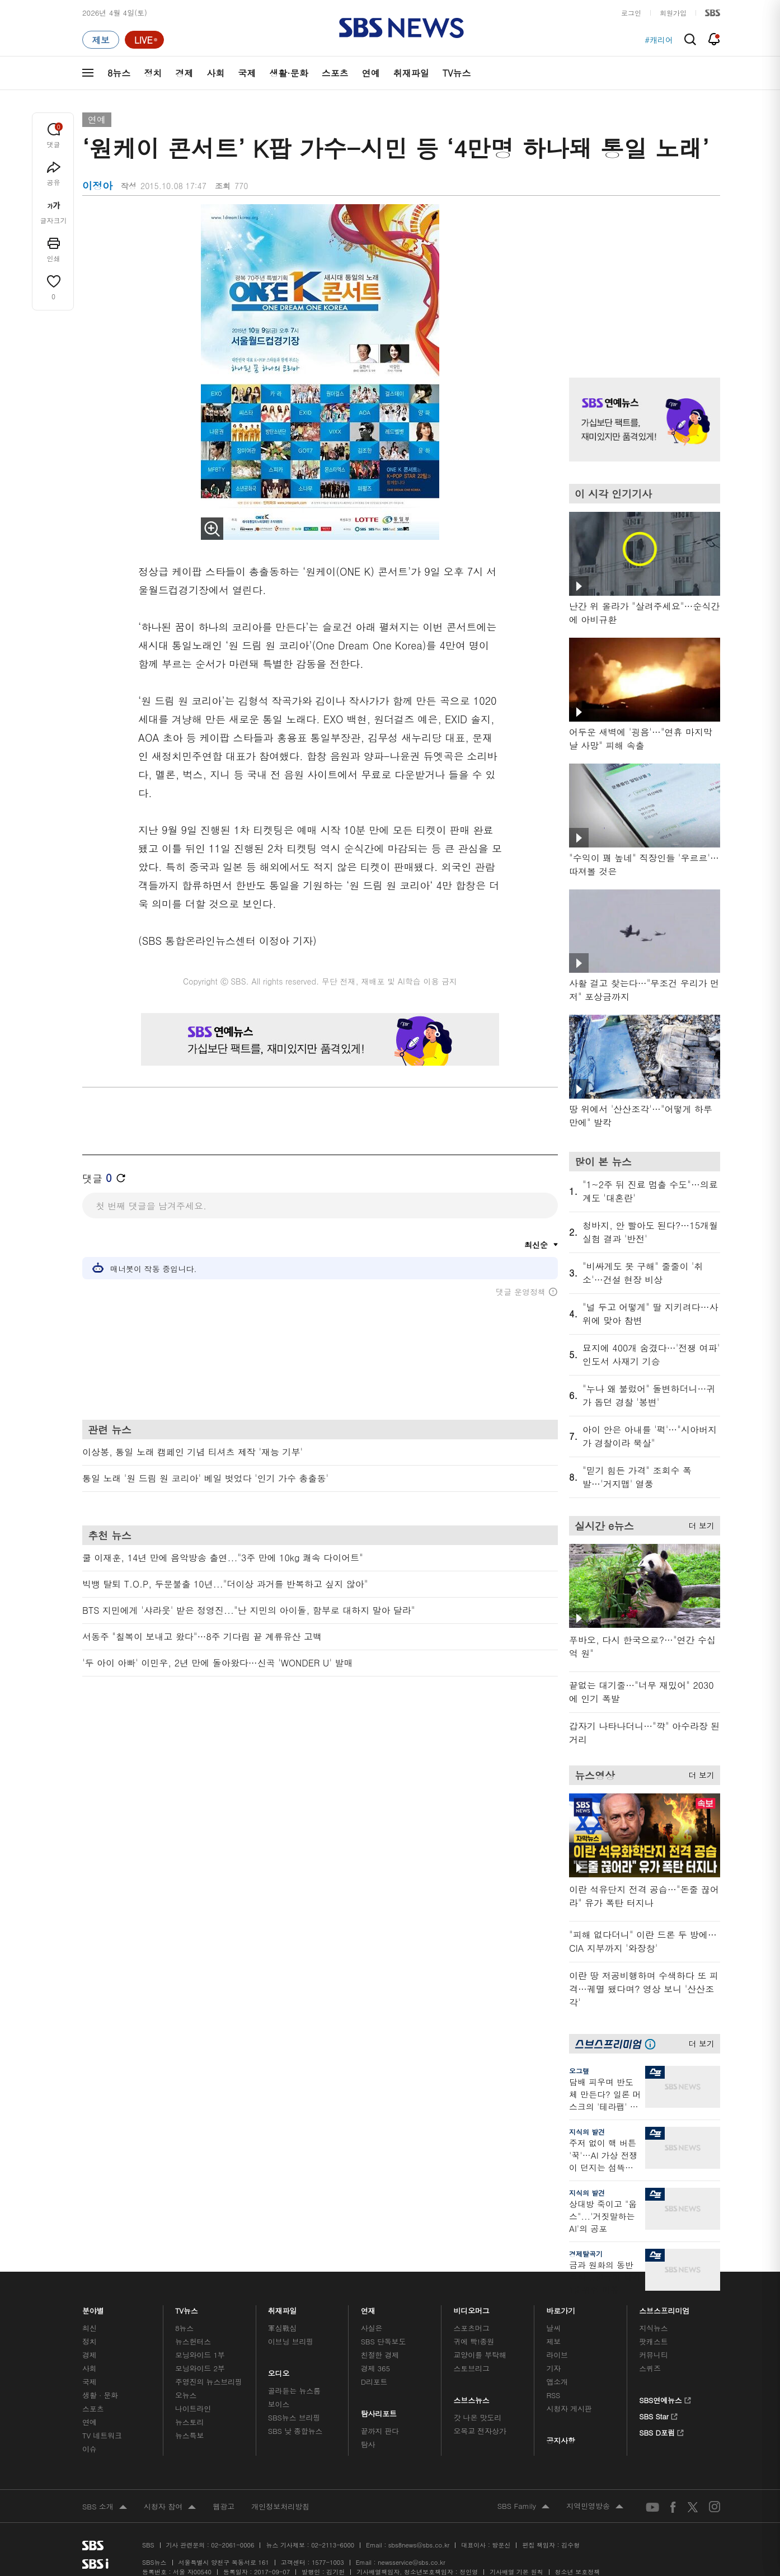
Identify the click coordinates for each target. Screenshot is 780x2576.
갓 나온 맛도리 (478, 2417)
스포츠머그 (472, 2328)
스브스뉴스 (472, 2397)
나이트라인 (193, 2408)
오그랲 (579, 2070)
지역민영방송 (594, 2506)
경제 (184, 73)
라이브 (557, 2354)
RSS (553, 2395)
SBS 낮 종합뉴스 (295, 2431)
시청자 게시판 (568, 2408)
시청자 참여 (170, 2507)
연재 (368, 2308)
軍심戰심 (282, 2328)
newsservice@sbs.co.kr (411, 2562)
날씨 (553, 2328)
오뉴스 (186, 2395)
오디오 (279, 2370)
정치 (153, 73)
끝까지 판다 (380, 2431)
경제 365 (375, 2368)
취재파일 (411, 73)
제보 (553, 2341)
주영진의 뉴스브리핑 (208, 2381)
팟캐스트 (653, 2341)
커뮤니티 (653, 2354)
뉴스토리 (189, 2422)
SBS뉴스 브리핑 (294, 2417)
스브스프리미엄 (664, 2308)
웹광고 (223, 2506)
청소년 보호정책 (577, 2572)
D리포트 (374, 2381)
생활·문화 (288, 73)
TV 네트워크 (102, 2435)
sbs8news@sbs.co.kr (418, 2545)
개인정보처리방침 (280, 2506)
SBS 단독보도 (383, 2341)
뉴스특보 (189, 2435)
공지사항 (560, 2440)
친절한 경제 (380, 2354)
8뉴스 (118, 73)
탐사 (368, 2444)
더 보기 (699, 1524)
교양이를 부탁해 (480, 2354)
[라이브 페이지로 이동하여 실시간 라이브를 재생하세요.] (144, 40)
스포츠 (335, 73)
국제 (247, 73)
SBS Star (658, 2415)
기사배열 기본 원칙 (516, 2572)
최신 (89, 2328)
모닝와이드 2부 (200, 2368)
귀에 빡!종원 (474, 2341)
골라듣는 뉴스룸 (294, 2390)
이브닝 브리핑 (290, 2341)
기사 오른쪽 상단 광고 (642, 277)
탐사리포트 (379, 2411)
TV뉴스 (457, 73)
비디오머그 (472, 2308)
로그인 (631, 12)
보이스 (279, 2404)
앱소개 (557, 2381)
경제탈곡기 (586, 2253)
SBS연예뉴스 (665, 2398)
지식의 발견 (587, 2131)
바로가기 (560, 2308)
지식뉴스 (653, 2328)
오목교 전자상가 (480, 2431)
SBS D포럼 (661, 2431)
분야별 (93, 2308)
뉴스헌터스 (193, 2341)
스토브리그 (472, 2368)
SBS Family (523, 2506)
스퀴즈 (650, 2368)
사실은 (372, 2328)
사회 (215, 73)
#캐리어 (659, 39)
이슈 (89, 2448)
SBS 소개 (104, 2507)
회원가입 (673, 12)
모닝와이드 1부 (200, 2354)
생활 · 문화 (100, 2395)
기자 (553, 2368)
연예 (371, 73)
